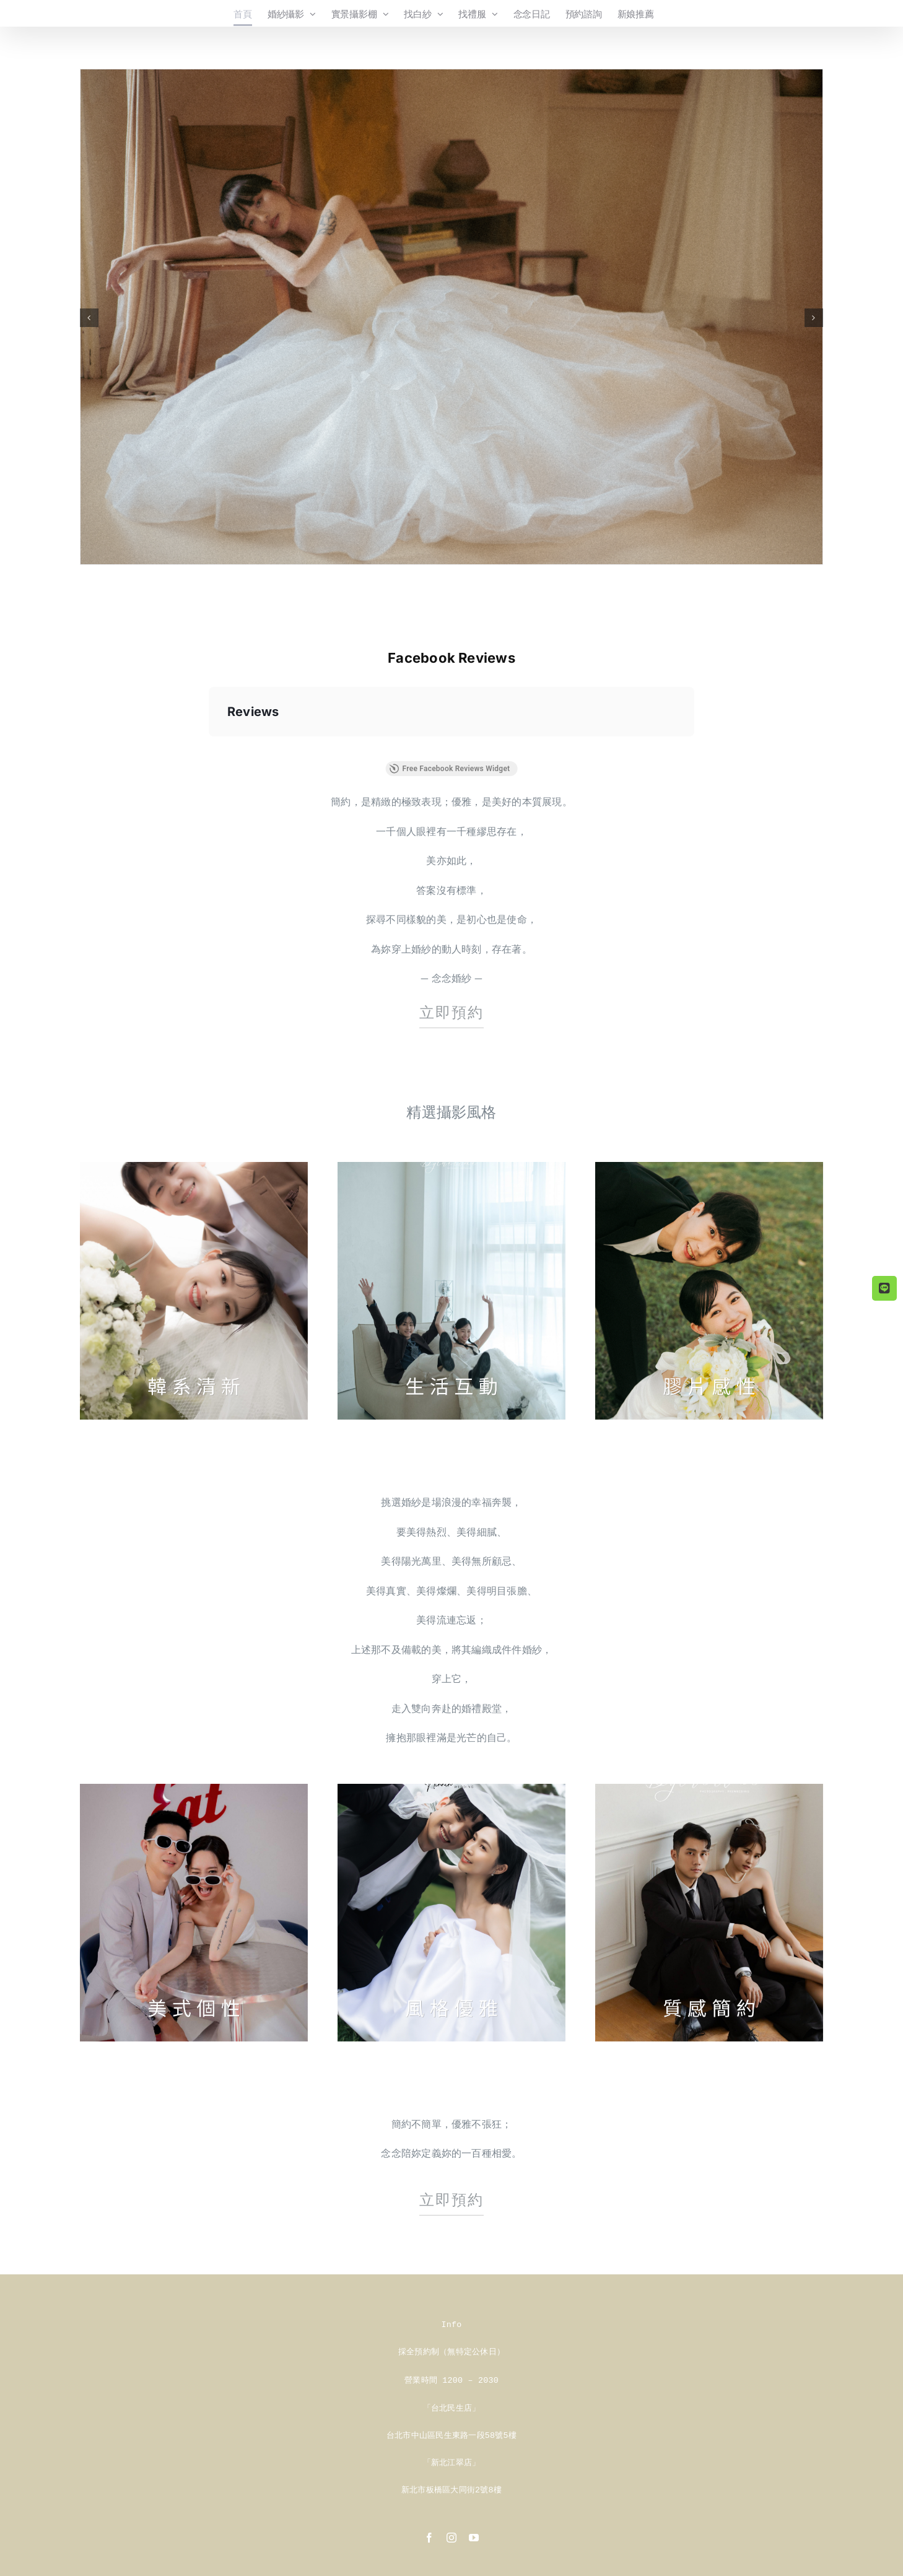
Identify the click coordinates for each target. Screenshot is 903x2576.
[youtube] (474, 2534)
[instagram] (451, 2534)
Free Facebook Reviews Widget (450, 769)
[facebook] (429, 2534)
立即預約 (451, 1012)
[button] (89, 317)
